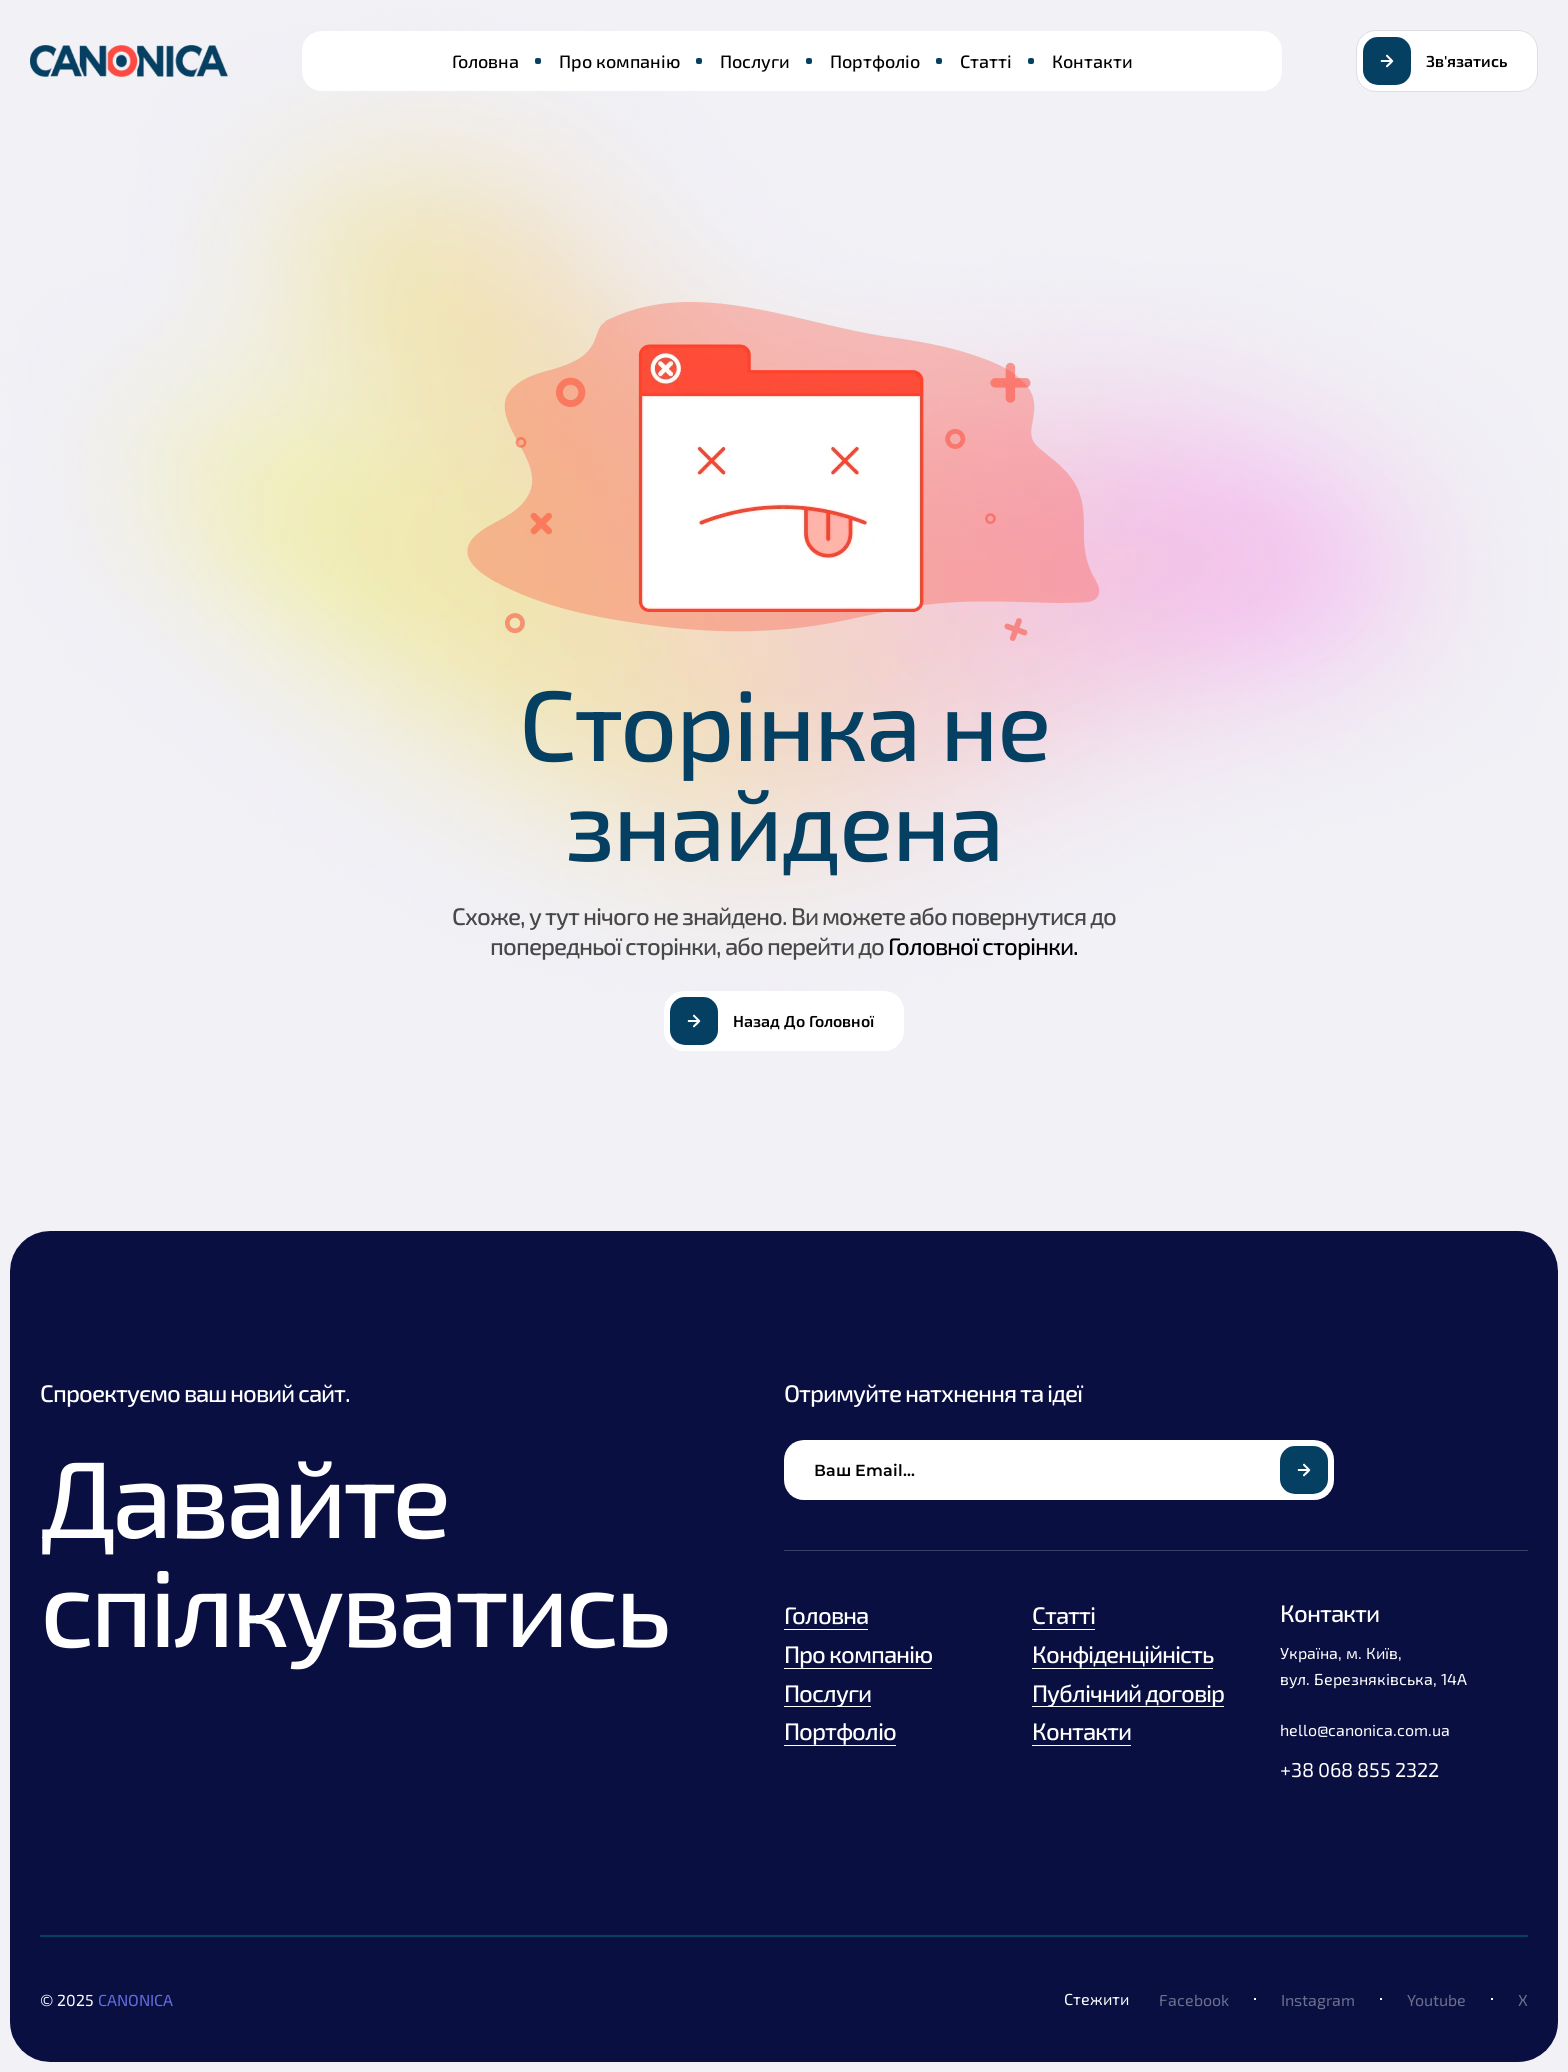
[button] (1447, 61)
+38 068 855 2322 (1359, 1769)
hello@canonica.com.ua (1365, 1729)
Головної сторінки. (983, 945)
